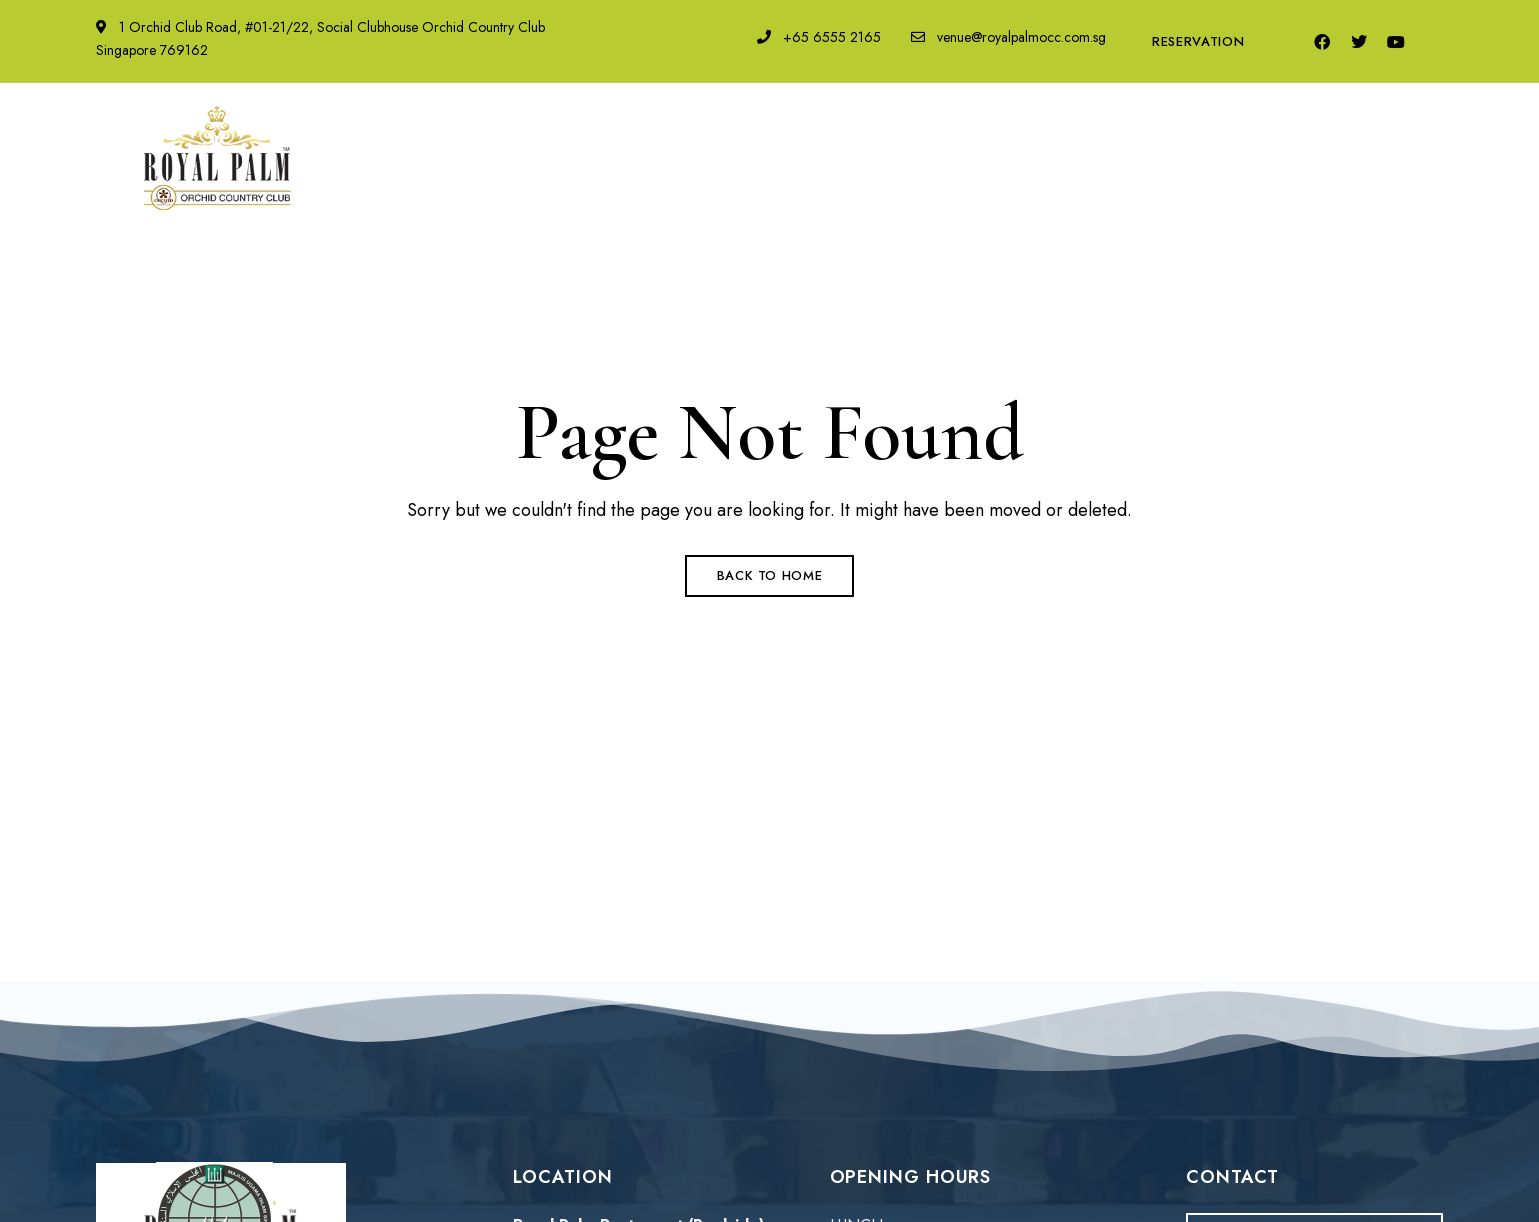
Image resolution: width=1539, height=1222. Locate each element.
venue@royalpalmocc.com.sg (1008, 37)
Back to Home (770, 575)
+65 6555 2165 (819, 37)
